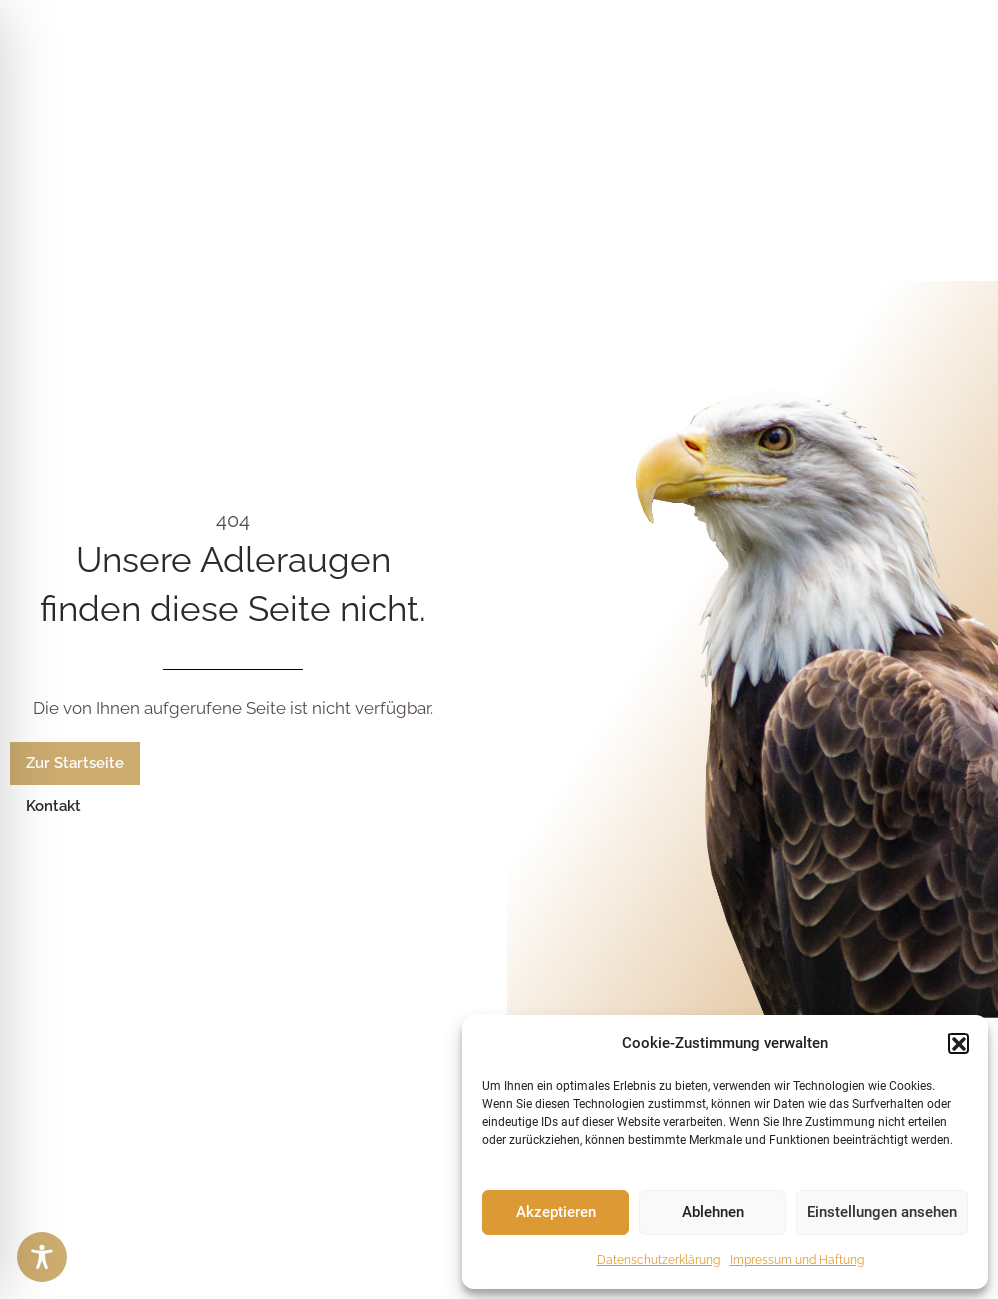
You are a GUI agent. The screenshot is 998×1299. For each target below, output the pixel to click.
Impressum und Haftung (797, 1260)
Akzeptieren (556, 1212)
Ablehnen (713, 1212)
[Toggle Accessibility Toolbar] (42, 1257)
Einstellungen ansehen (882, 1212)
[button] (958, 1043)
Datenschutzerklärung (658, 1260)
